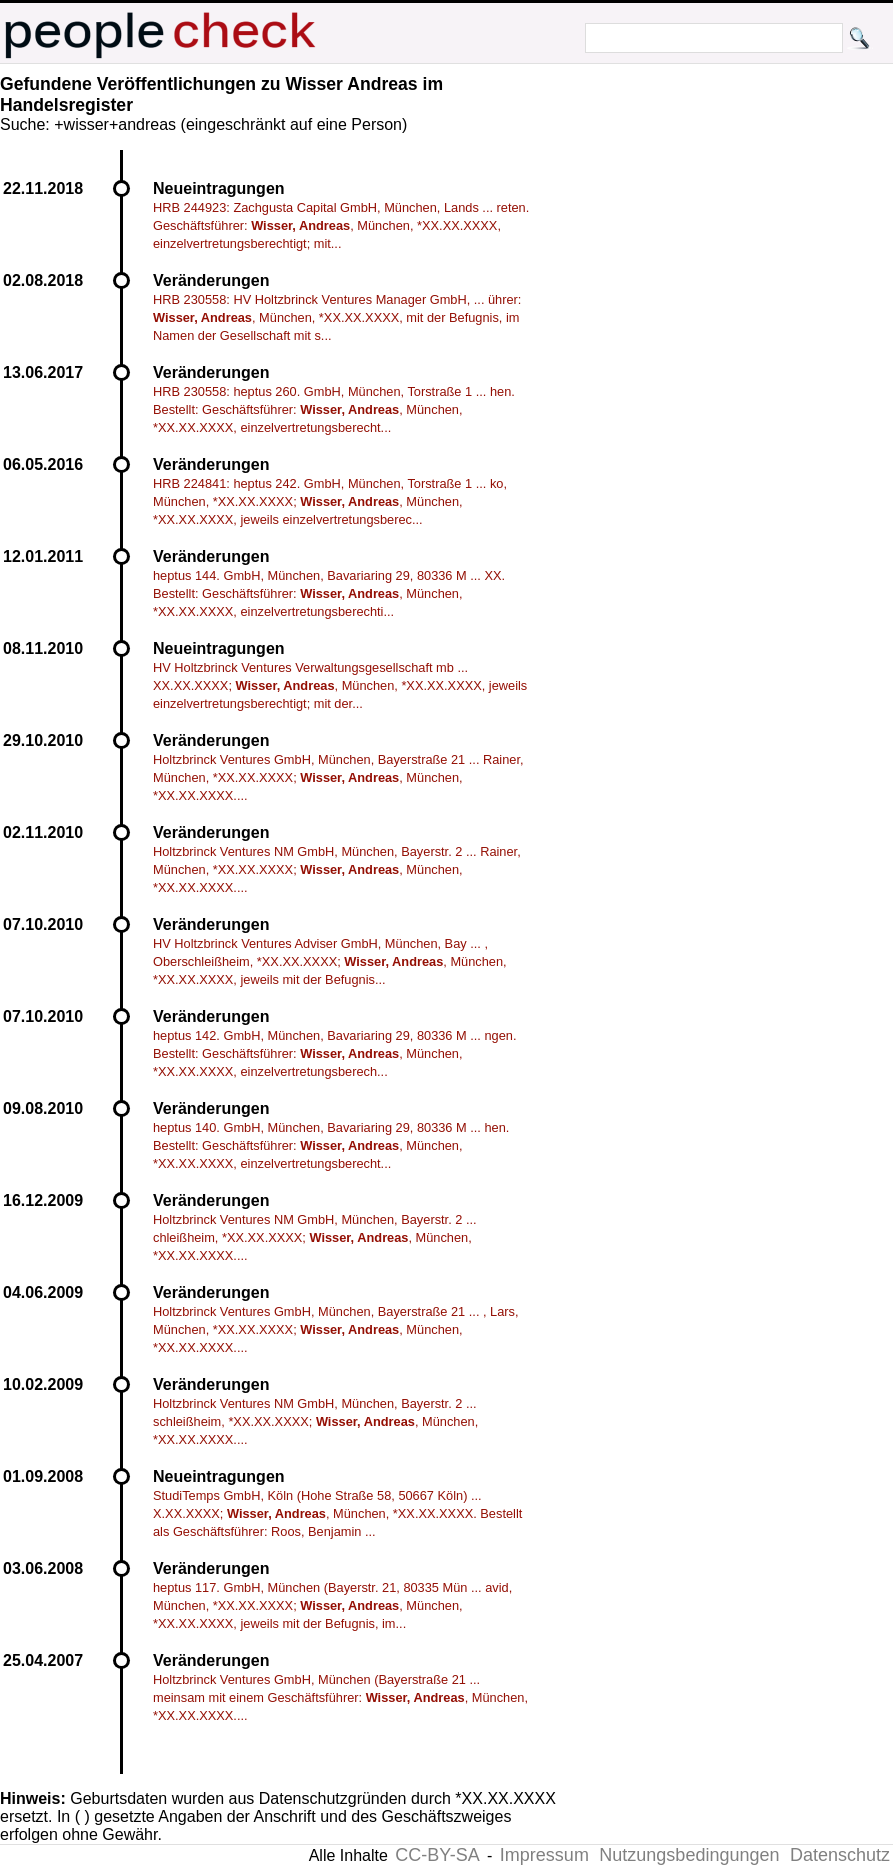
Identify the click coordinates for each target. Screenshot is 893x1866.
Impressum (544, 1855)
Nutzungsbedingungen (689, 1855)
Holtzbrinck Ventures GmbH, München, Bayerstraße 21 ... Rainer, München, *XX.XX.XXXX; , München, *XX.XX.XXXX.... (338, 777)
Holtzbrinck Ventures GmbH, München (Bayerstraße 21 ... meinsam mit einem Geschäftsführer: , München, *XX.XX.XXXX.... (340, 1697)
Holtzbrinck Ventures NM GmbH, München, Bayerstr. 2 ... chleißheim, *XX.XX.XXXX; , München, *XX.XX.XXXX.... (315, 1237)
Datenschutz (840, 1855)
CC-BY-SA (437, 1855)
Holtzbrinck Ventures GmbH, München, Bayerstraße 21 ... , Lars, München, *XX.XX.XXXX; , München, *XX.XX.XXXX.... (336, 1329)
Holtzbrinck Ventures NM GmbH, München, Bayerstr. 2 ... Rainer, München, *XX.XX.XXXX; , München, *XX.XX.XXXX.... (337, 869)
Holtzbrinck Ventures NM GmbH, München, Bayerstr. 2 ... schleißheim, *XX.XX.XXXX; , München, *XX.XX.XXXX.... (315, 1421)
